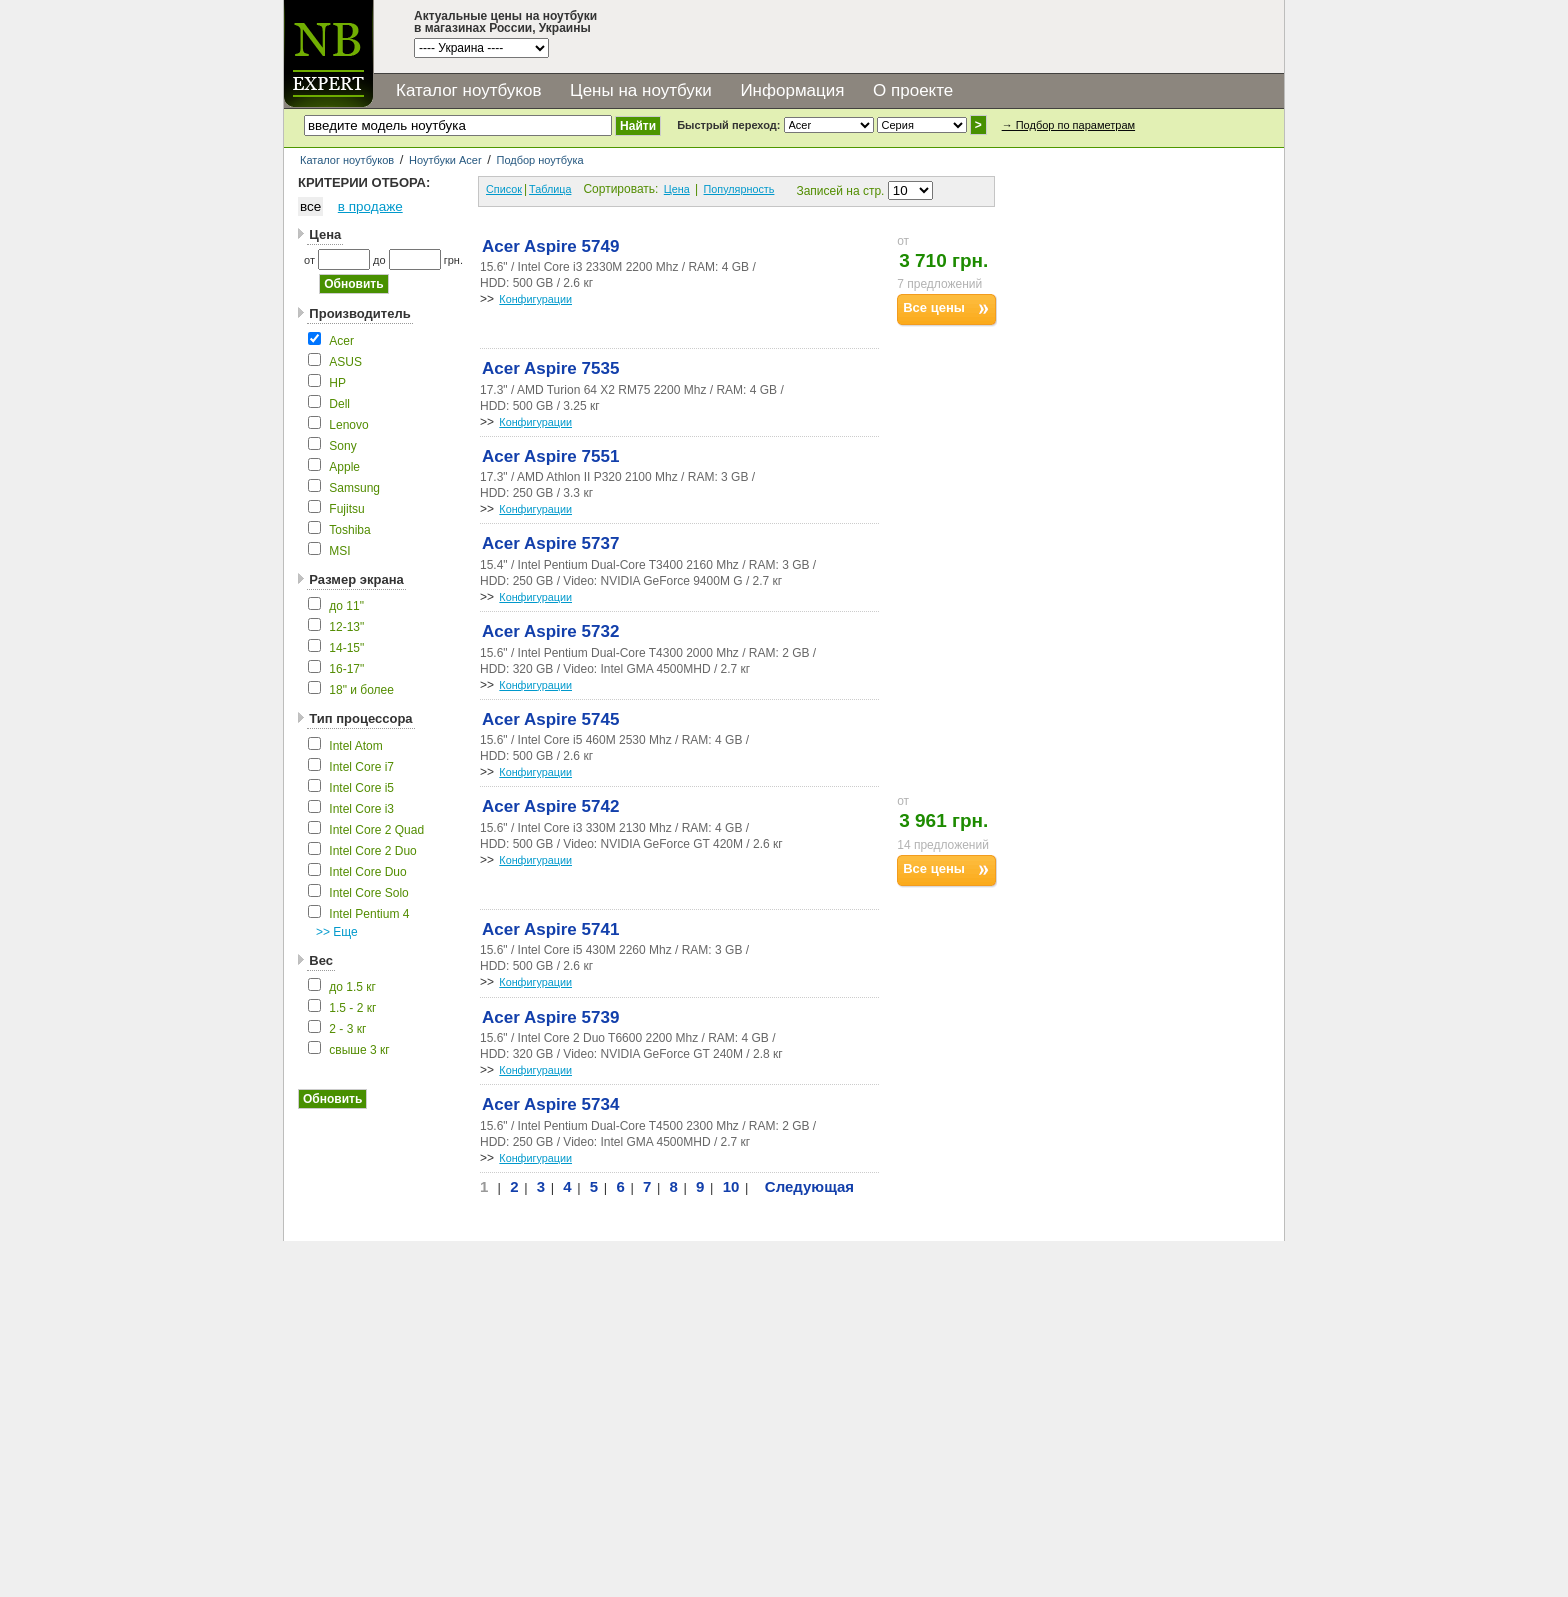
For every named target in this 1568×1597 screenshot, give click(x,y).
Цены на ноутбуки (641, 90)
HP (337, 383)
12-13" (346, 627)
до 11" (346, 606)
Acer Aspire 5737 (550, 543)
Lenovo (348, 425)
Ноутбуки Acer (445, 160)
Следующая (809, 1186)
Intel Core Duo (367, 872)
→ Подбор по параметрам (1068, 125)
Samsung (354, 488)
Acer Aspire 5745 (550, 719)
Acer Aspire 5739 (550, 1017)
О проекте (913, 90)
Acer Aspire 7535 (550, 368)
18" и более (361, 690)
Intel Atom (355, 746)
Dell (339, 404)
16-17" (346, 669)
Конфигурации (535, 299)
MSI (339, 551)
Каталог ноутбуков (468, 90)
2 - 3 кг (347, 1029)
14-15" (346, 648)
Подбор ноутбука (539, 160)
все (310, 206)
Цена (325, 234)
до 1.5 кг (352, 987)
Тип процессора (360, 718)
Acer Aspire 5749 (550, 246)
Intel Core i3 (361, 809)
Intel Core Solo (368, 893)
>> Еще (337, 932)
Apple (344, 467)
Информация (792, 90)
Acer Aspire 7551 (550, 456)
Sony (342, 446)
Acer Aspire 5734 (550, 1104)
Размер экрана (356, 579)
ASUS (345, 362)
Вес (321, 960)
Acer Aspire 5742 (550, 806)
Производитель (359, 313)
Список (504, 189)
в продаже (370, 206)
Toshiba (349, 530)
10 (731, 1186)
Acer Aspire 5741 (550, 929)
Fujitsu (346, 509)
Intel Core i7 (361, 767)
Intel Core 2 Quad (376, 830)
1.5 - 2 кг (352, 1008)
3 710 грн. (943, 260)
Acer (341, 341)
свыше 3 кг (359, 1050)
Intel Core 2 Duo (372, 851)
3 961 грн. (943, 820)
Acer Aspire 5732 (550, 631)
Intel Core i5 (361, 788)
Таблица (550, 189)
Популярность (739, 189)
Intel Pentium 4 (369, 914)
